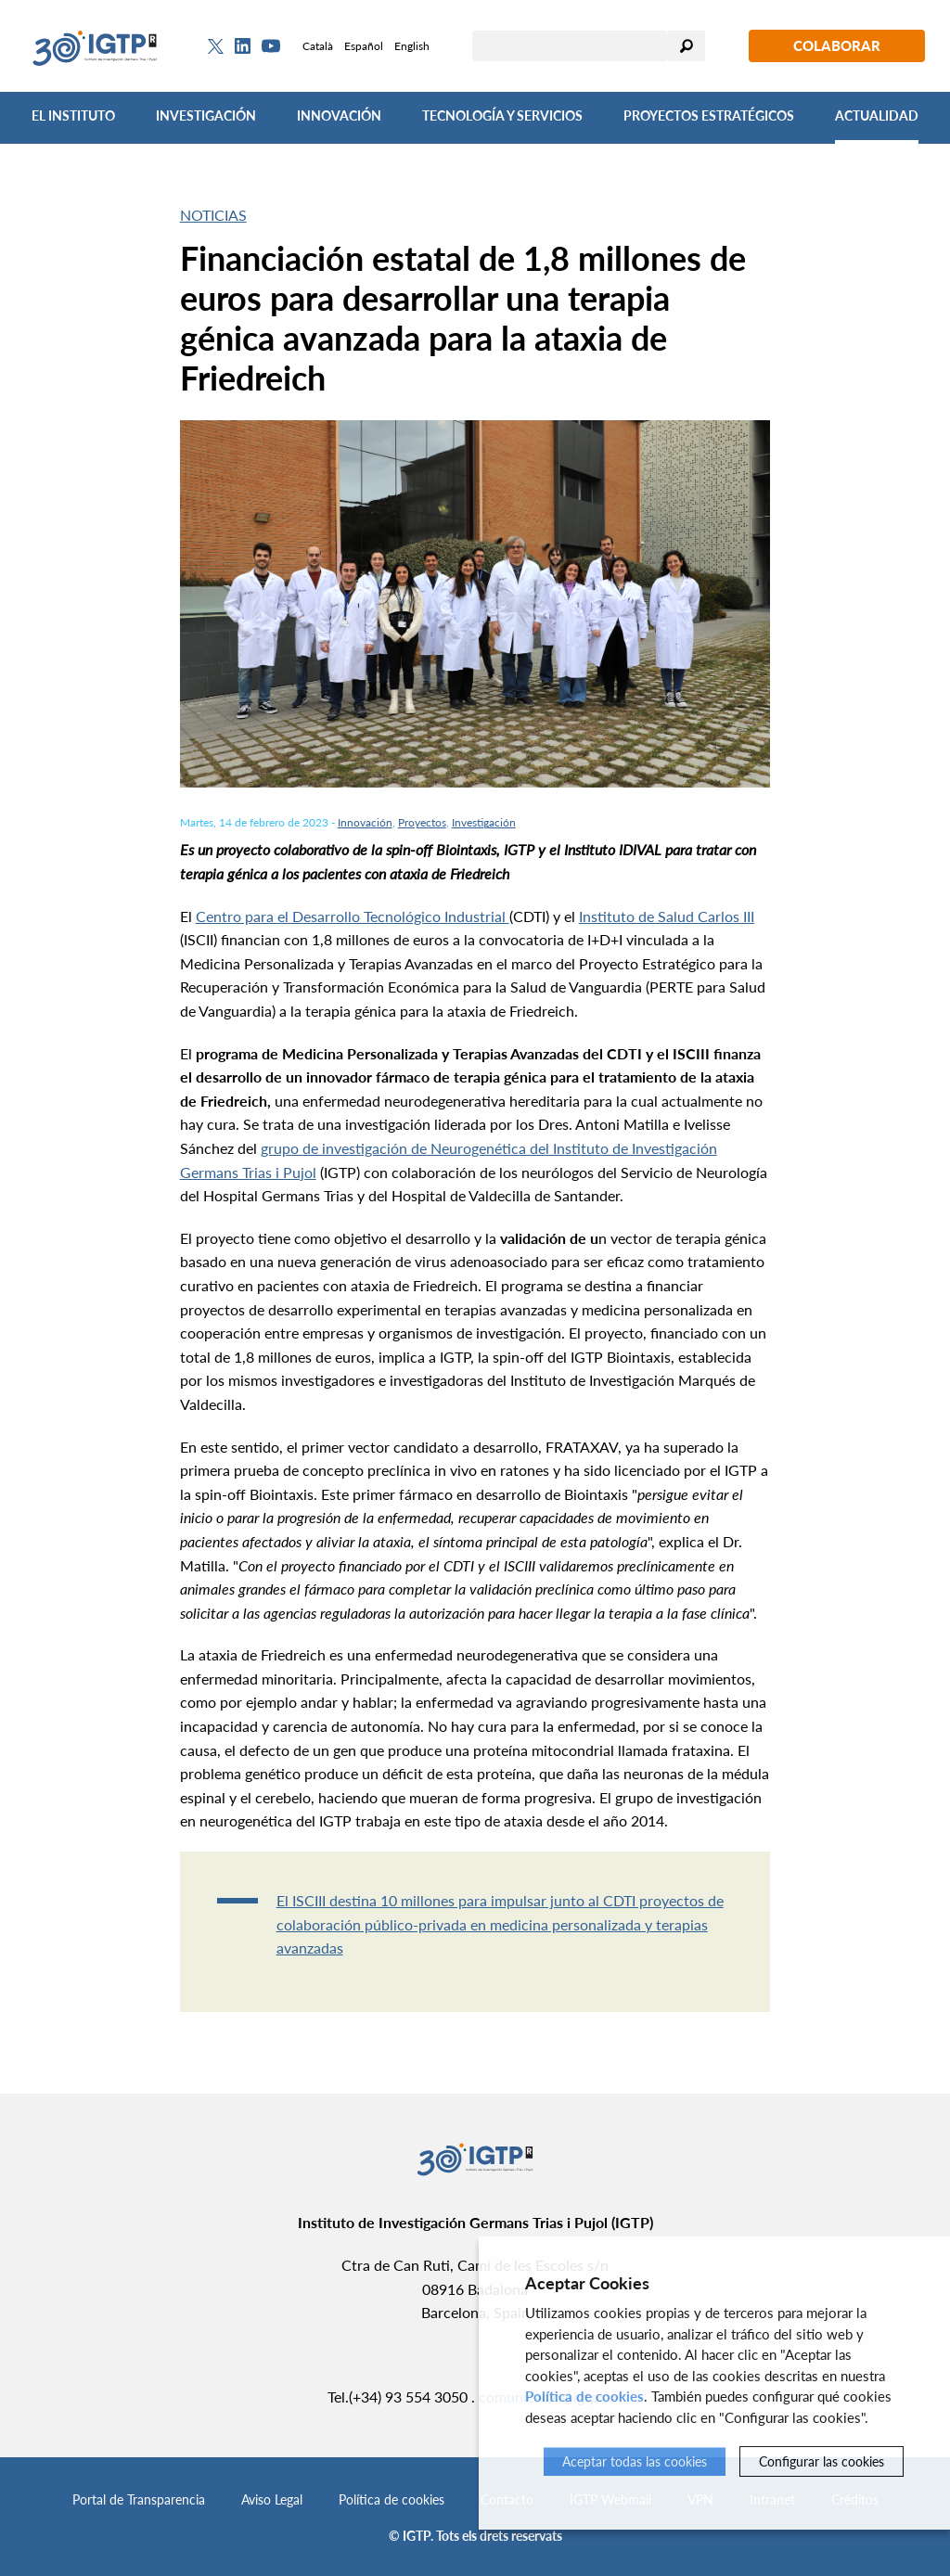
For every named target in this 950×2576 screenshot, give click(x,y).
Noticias (213, 215)
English (412, 46)
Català (317, 46)
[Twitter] (216, 46)
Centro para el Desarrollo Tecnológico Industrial (352, 916)
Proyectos (422, 822)
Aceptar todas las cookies (634, 2461)
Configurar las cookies (821, 2461)
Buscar (686, 46)
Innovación (339, 115)
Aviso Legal (271, 2499)
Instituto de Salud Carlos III (666, 916)
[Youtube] (271, 46)
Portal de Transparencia (138, 2499)
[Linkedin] (242, 46)
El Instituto (73, 115)
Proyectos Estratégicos (708, 115)
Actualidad (876, 115)
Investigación (206, 115)
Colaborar (836, 45)
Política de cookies (391, 2499)
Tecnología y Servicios (502, 115)
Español (363, 46)
